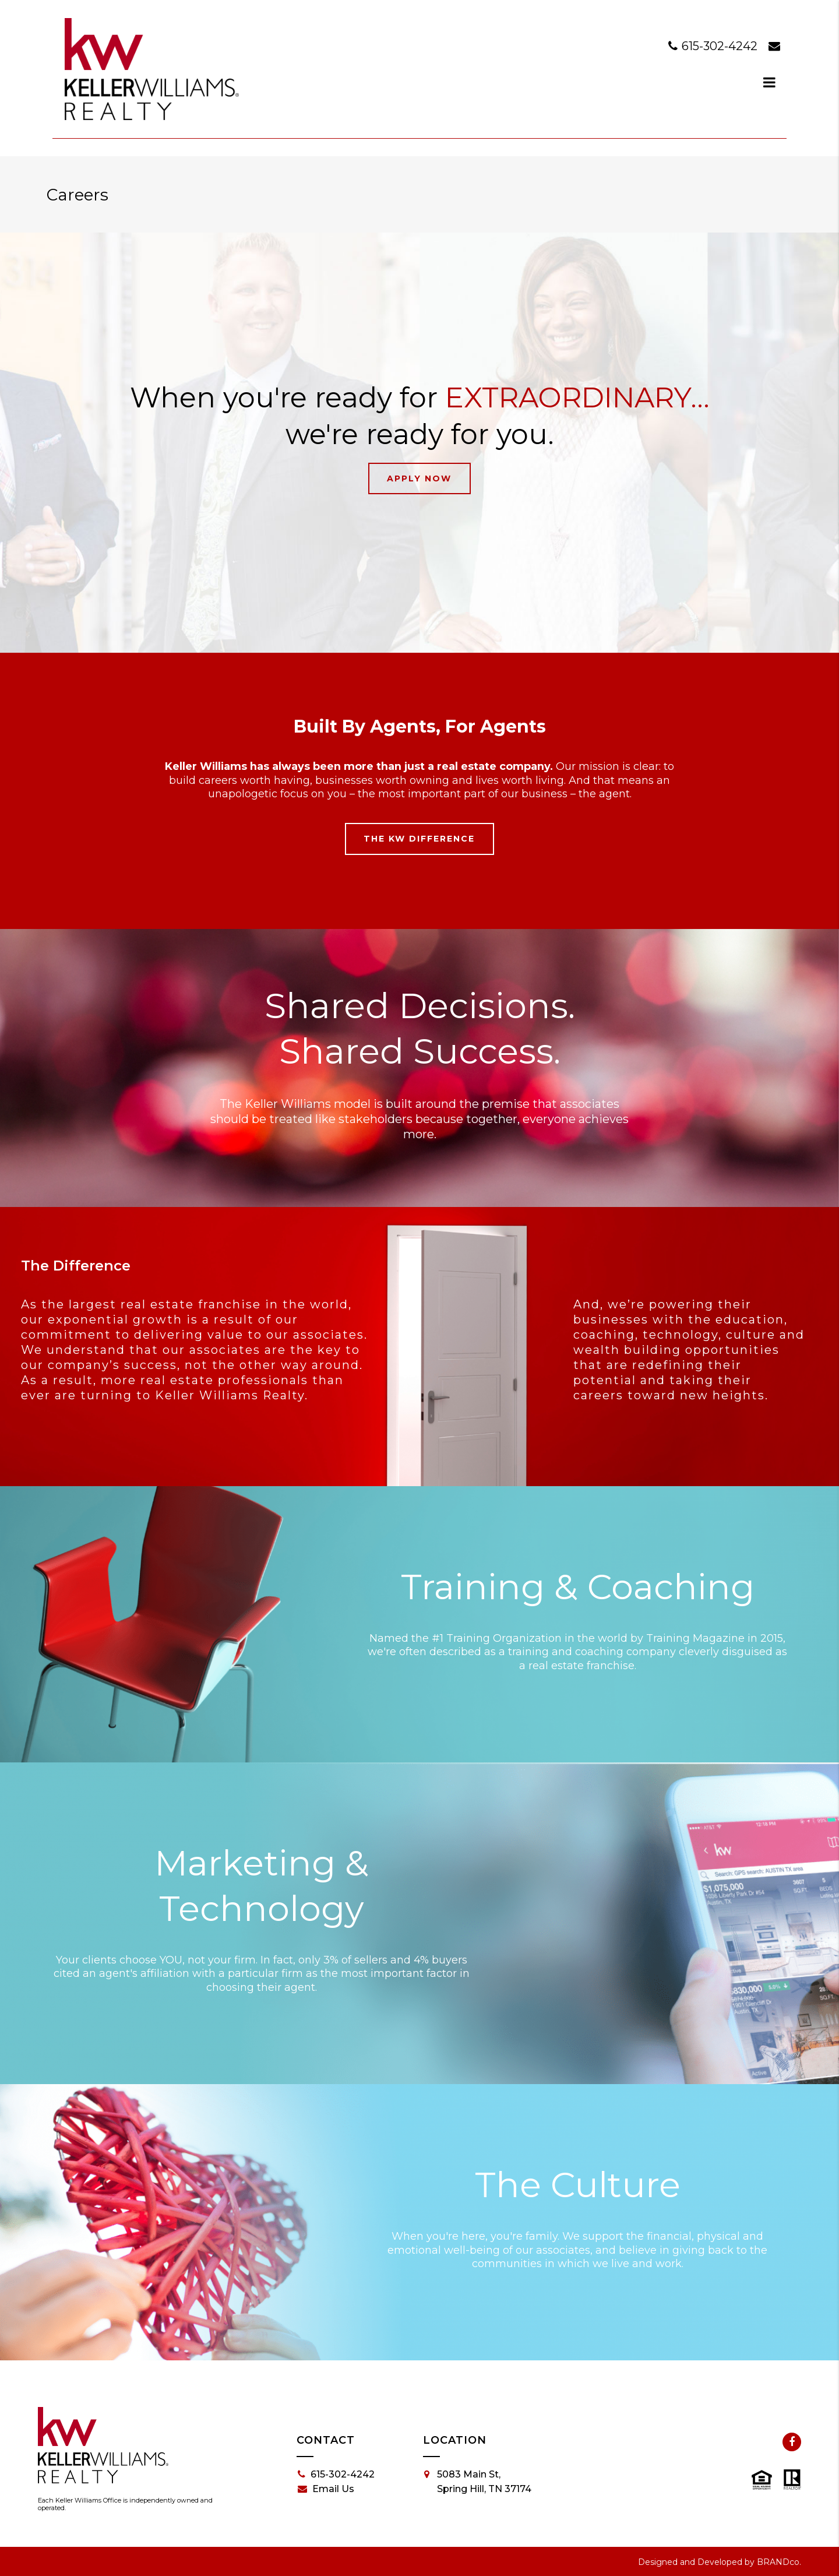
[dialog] (769, 82)
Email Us (326, 2489)
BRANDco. (779, 2562)
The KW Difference (419, 838)
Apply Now (419, 478)
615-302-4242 (714, 46)
